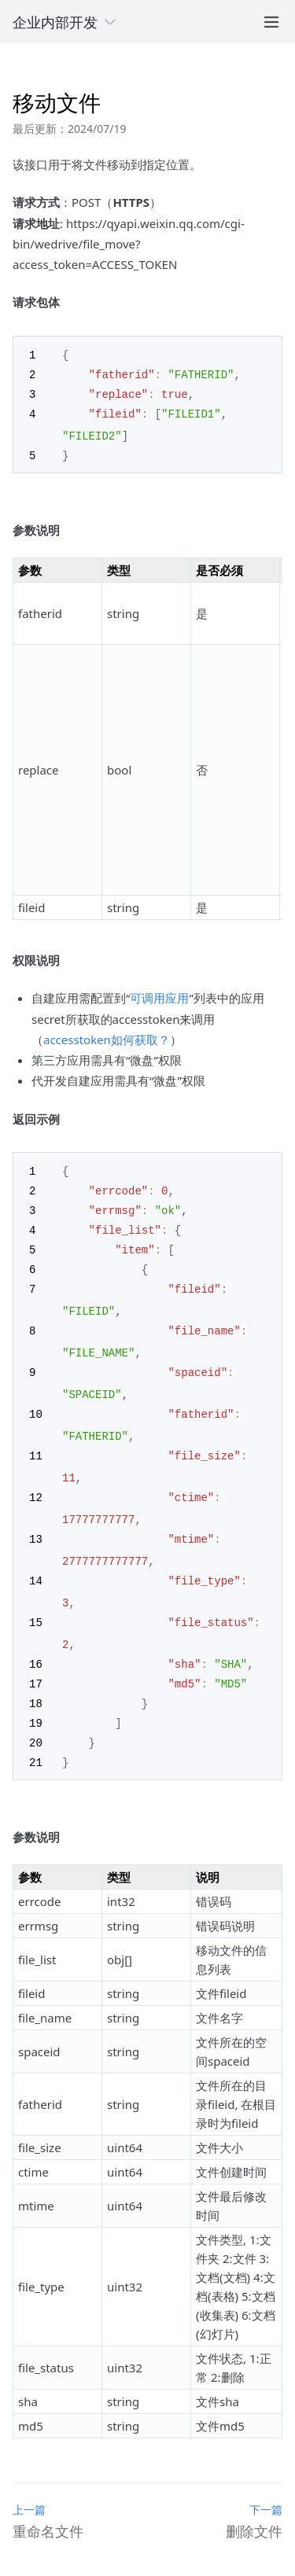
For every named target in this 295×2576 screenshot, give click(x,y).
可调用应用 (159, 994)
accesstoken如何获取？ (106, 1035)
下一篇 (265, 2489)
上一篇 (29, 2489)
